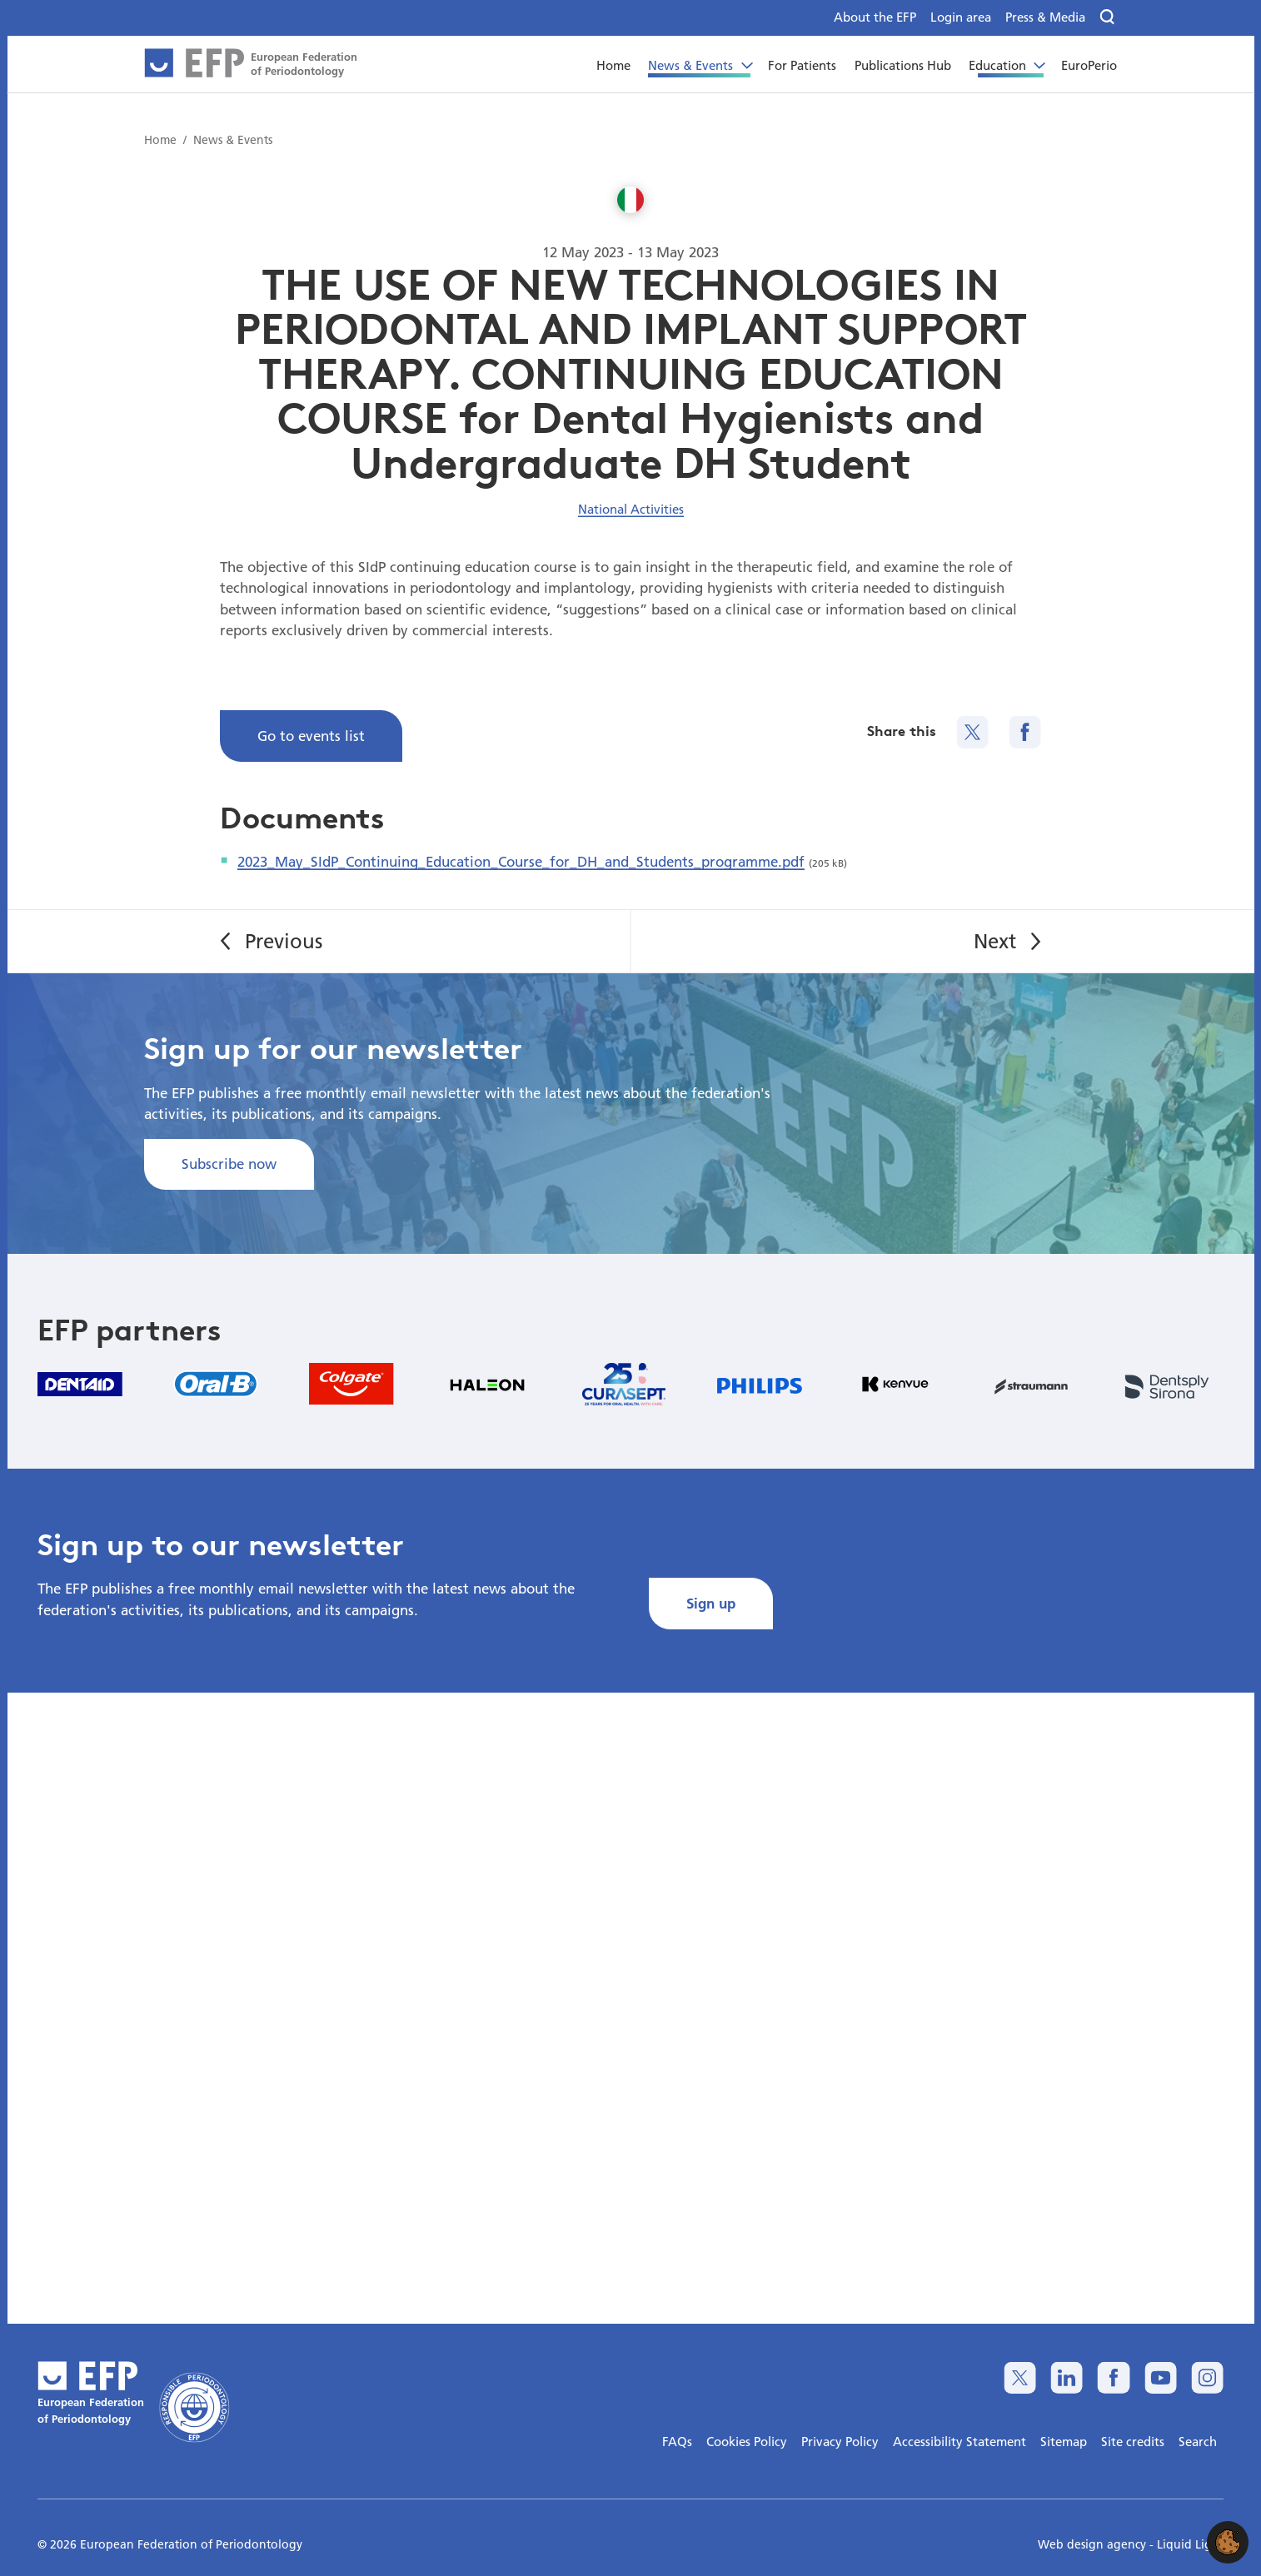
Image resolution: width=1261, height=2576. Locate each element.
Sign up (710, 1603)
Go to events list (311, 735)
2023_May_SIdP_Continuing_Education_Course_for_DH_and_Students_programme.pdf (521, 861)
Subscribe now (229, 1163)
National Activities (631, 508)
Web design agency (1093, 2544)
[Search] (1108, 17)
